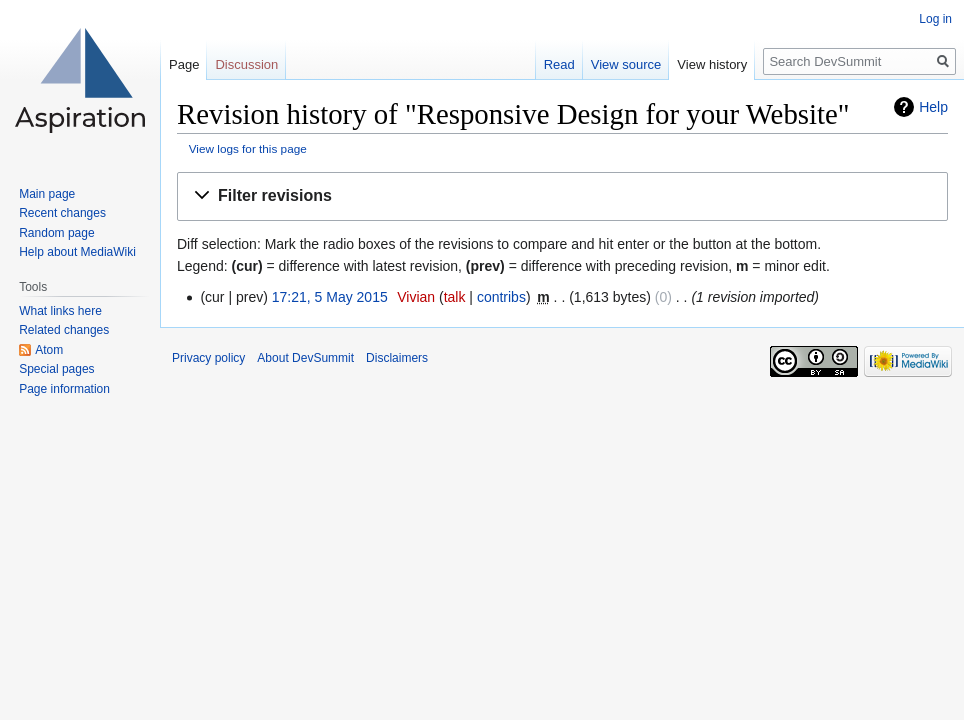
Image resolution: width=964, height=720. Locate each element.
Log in (935, 19)
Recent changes (62, 213)
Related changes (64, 330)
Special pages (56, 369)
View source (626, 64)
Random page (56, 233)
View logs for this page (248, 148)
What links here (60, 311)
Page (184, 64)
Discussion (246, 64)
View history (712, 64)
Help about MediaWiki (77, 252)
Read (559, 64)
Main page (47, 194)
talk (455, 297)
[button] (562, 196)
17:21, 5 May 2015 (330, 297)
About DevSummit (305, 358)
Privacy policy (208, 358)
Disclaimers (397, 358)
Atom (49, 350)
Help (933, 107)
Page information (64, 389)
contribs (501, 297)
